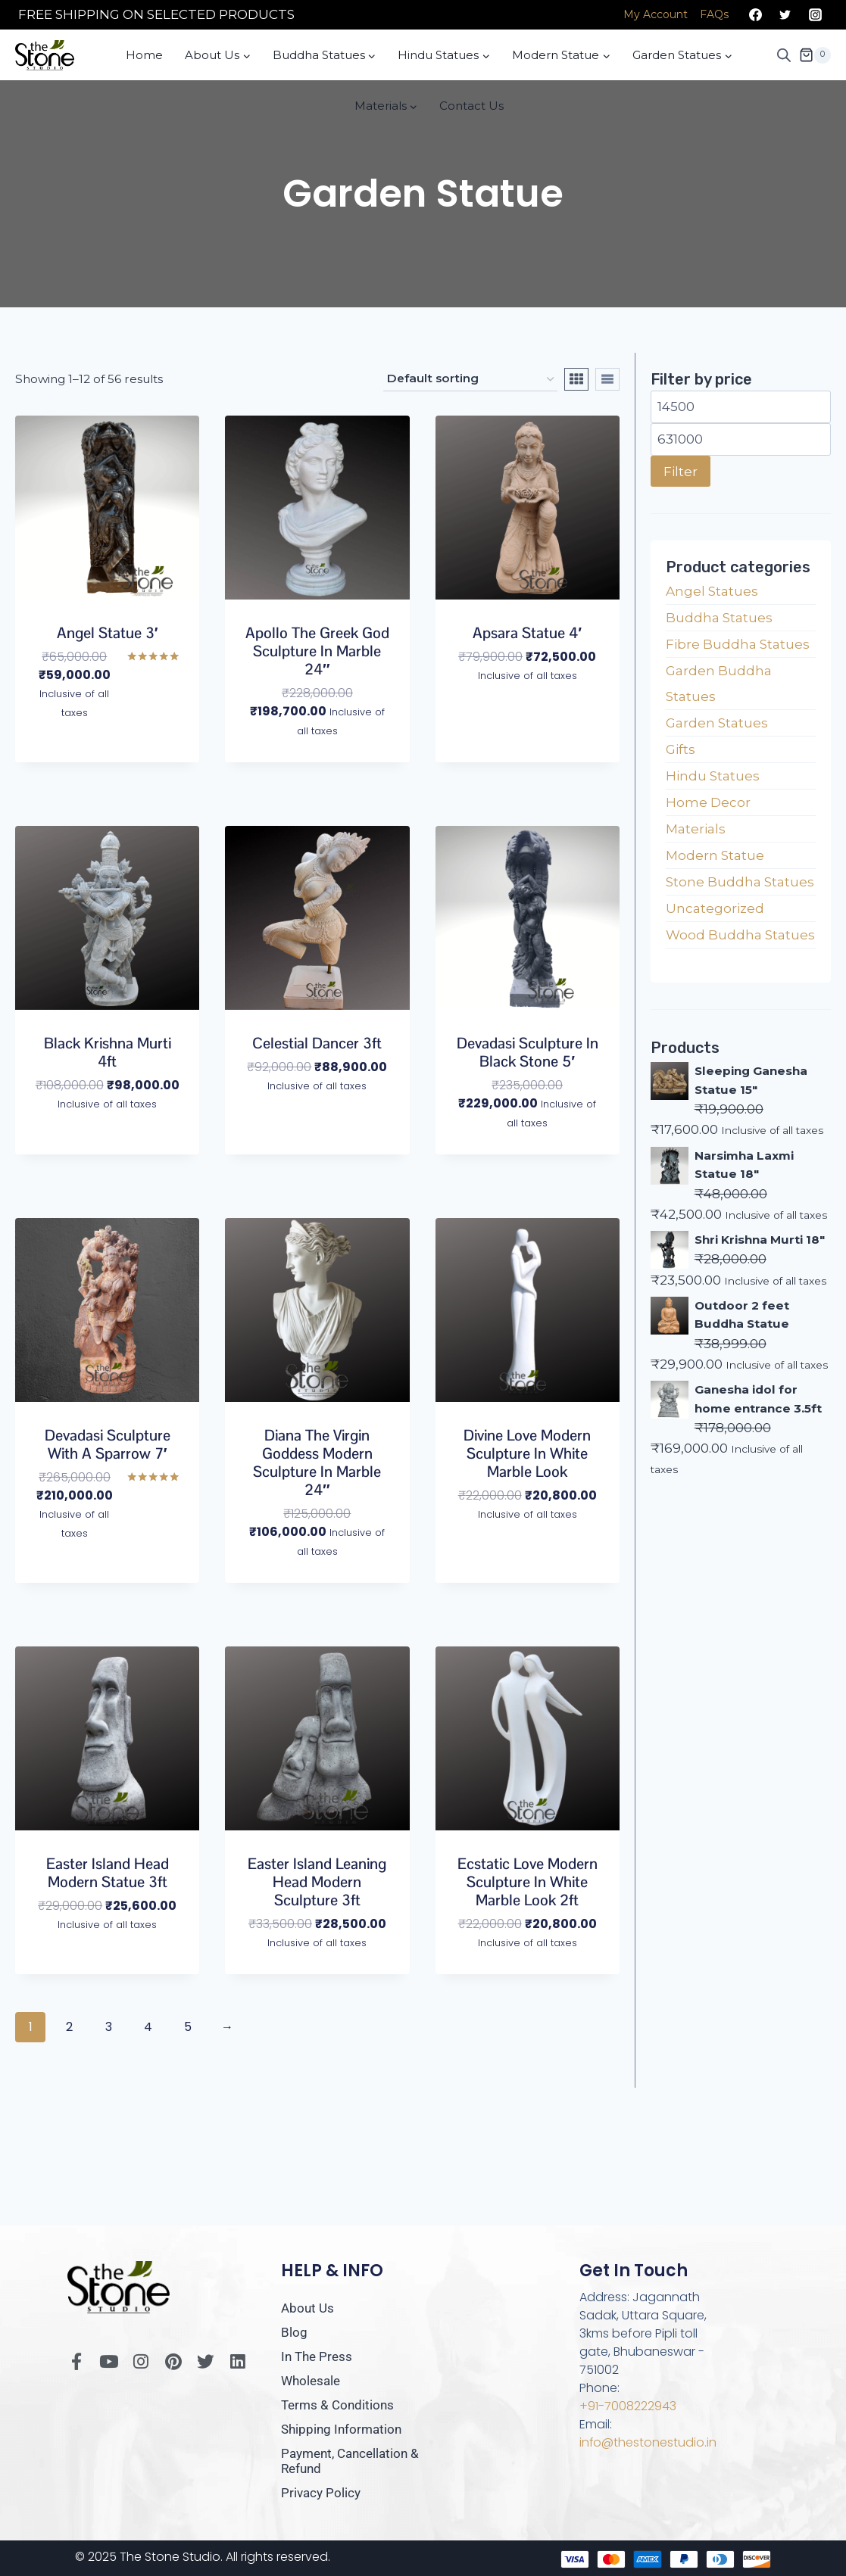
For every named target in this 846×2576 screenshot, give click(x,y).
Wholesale (310, 2380)
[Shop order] (470, 379)
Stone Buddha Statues (740, 881)
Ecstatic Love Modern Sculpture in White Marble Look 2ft (527, 1882)
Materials (696, 828)
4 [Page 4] (149, 2027)
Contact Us (471, 105)
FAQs (714, 14)
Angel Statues (712, 591)
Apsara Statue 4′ (527, 633)
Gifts (680, 749)
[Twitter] (785, 15)
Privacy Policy (321, 2492)
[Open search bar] (783, 55)
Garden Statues (717, 722)
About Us (307, 2308)
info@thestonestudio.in (648, 2442)
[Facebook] (756, 15)
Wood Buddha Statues (740, 934)
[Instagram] (815, 15)
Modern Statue (715, 855)
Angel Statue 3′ (107, 633)
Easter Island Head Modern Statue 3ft (107, 1873)
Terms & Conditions (337, 2404)
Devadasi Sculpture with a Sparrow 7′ (107, 1444)
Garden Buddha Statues (719, 683)
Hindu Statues (713, 775)
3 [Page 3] (109, 2027)
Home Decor (708, 802)
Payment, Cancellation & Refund (350, 2461)
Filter (680, 471)
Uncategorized (715, 908)
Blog (294, 2332)
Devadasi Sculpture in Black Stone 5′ (527, 1052)
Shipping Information (341, 2429)
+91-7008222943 (627, 2406)
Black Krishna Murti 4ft (107, 1052)
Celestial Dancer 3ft (317, 1043)
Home (144, 55)
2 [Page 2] (70, 2027)
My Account (655, 14)
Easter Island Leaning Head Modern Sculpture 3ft (317, 1882)
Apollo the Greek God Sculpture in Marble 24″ (317, 651)
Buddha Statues (719, 617)
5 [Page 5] (188, 2027)
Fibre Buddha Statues (738, 644)
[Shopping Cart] (815, 55)
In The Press (316, 2356)
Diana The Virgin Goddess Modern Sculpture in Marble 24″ (317, 1462)
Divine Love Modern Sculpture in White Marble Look (527, 1453)
